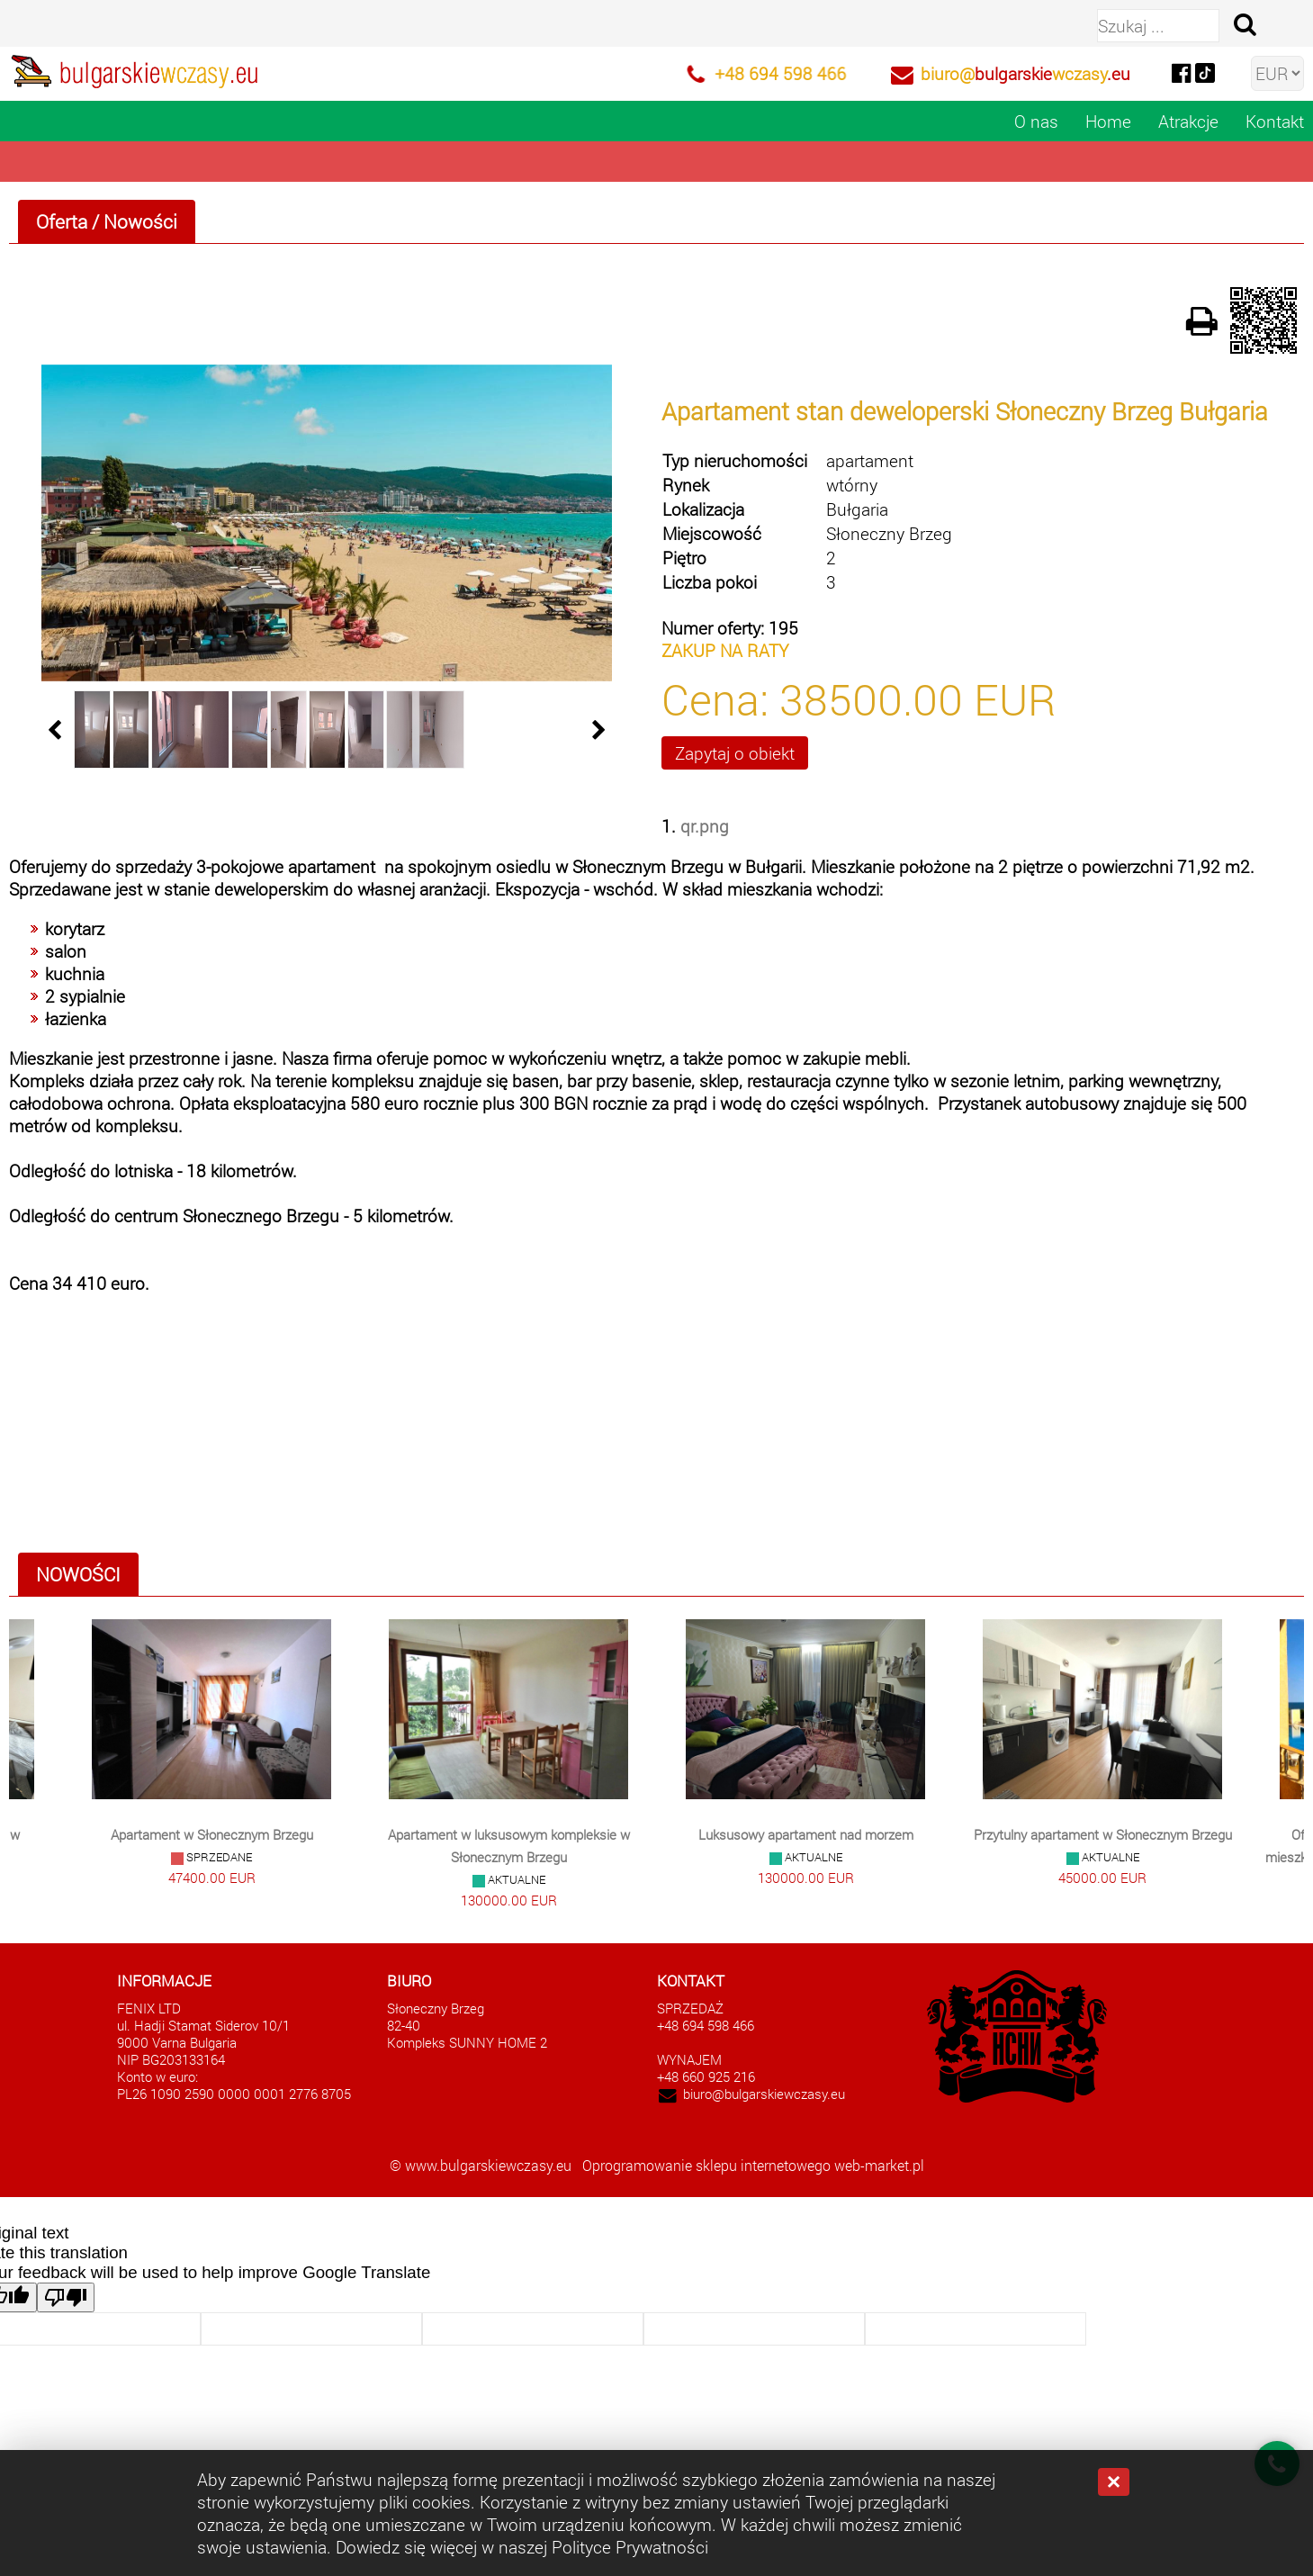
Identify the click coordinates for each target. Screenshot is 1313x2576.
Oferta (61, 221)
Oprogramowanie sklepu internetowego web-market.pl (753, 2165)
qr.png (704, 826)
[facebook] (1180, 71)
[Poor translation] (65, 2297)
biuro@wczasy (1025, 73)
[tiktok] (1205, 71)
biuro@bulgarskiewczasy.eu (764, 2094)
